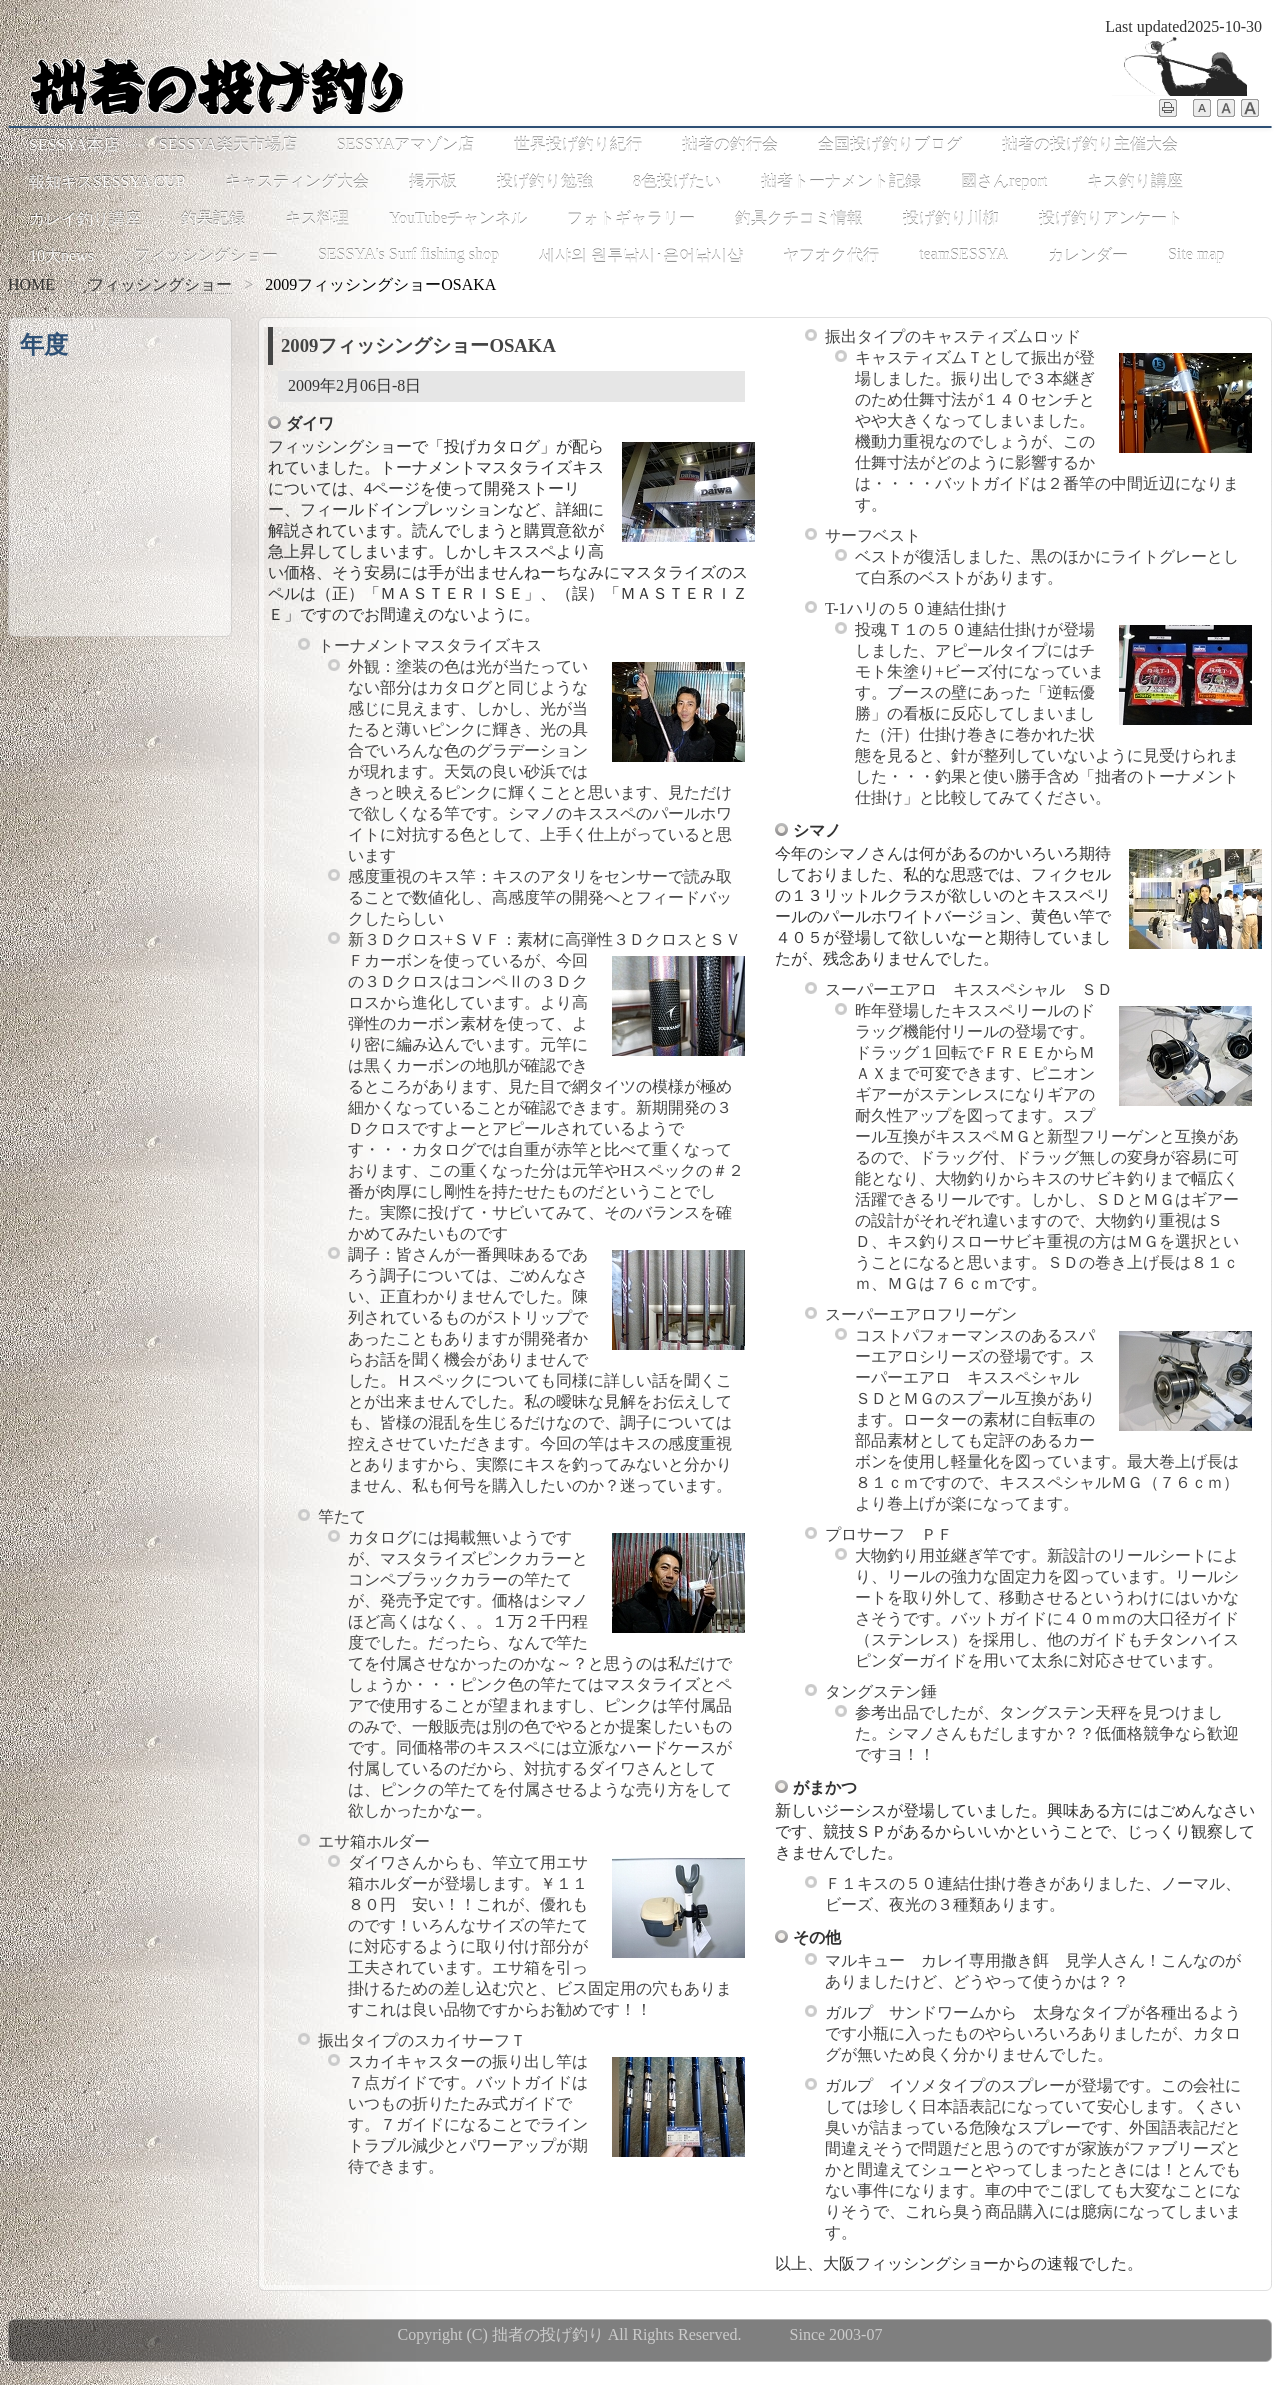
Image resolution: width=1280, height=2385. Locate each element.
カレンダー (1088, 255)
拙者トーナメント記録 (841, 181)
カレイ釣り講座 (85, 218)
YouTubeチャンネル (458, 218)
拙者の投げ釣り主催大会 (1090, 144)
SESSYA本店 (74, 144)
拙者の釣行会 (730, 144)
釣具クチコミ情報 (799, 218)
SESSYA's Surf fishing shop (408, 254)
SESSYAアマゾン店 (406, 144)
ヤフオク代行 (831, 255)
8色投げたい (677, 181)
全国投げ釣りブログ (890, 144)
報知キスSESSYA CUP (107, 181)
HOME (31, 284)
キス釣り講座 (1135, 181)
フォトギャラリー (631, 218)
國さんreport (1004, 181)
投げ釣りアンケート (1111, 218)
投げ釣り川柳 (951, 218)
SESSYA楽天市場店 (228, 144)
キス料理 (317, 218)
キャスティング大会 (297, 181)
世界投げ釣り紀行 (578, 144)
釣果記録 (213, 218)
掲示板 (433, 181)
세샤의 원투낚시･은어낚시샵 (641, 255)
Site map (1196, 254)
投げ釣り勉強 (545, 181)
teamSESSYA (963, 254)
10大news (61, 255)
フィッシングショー (206, 255)
